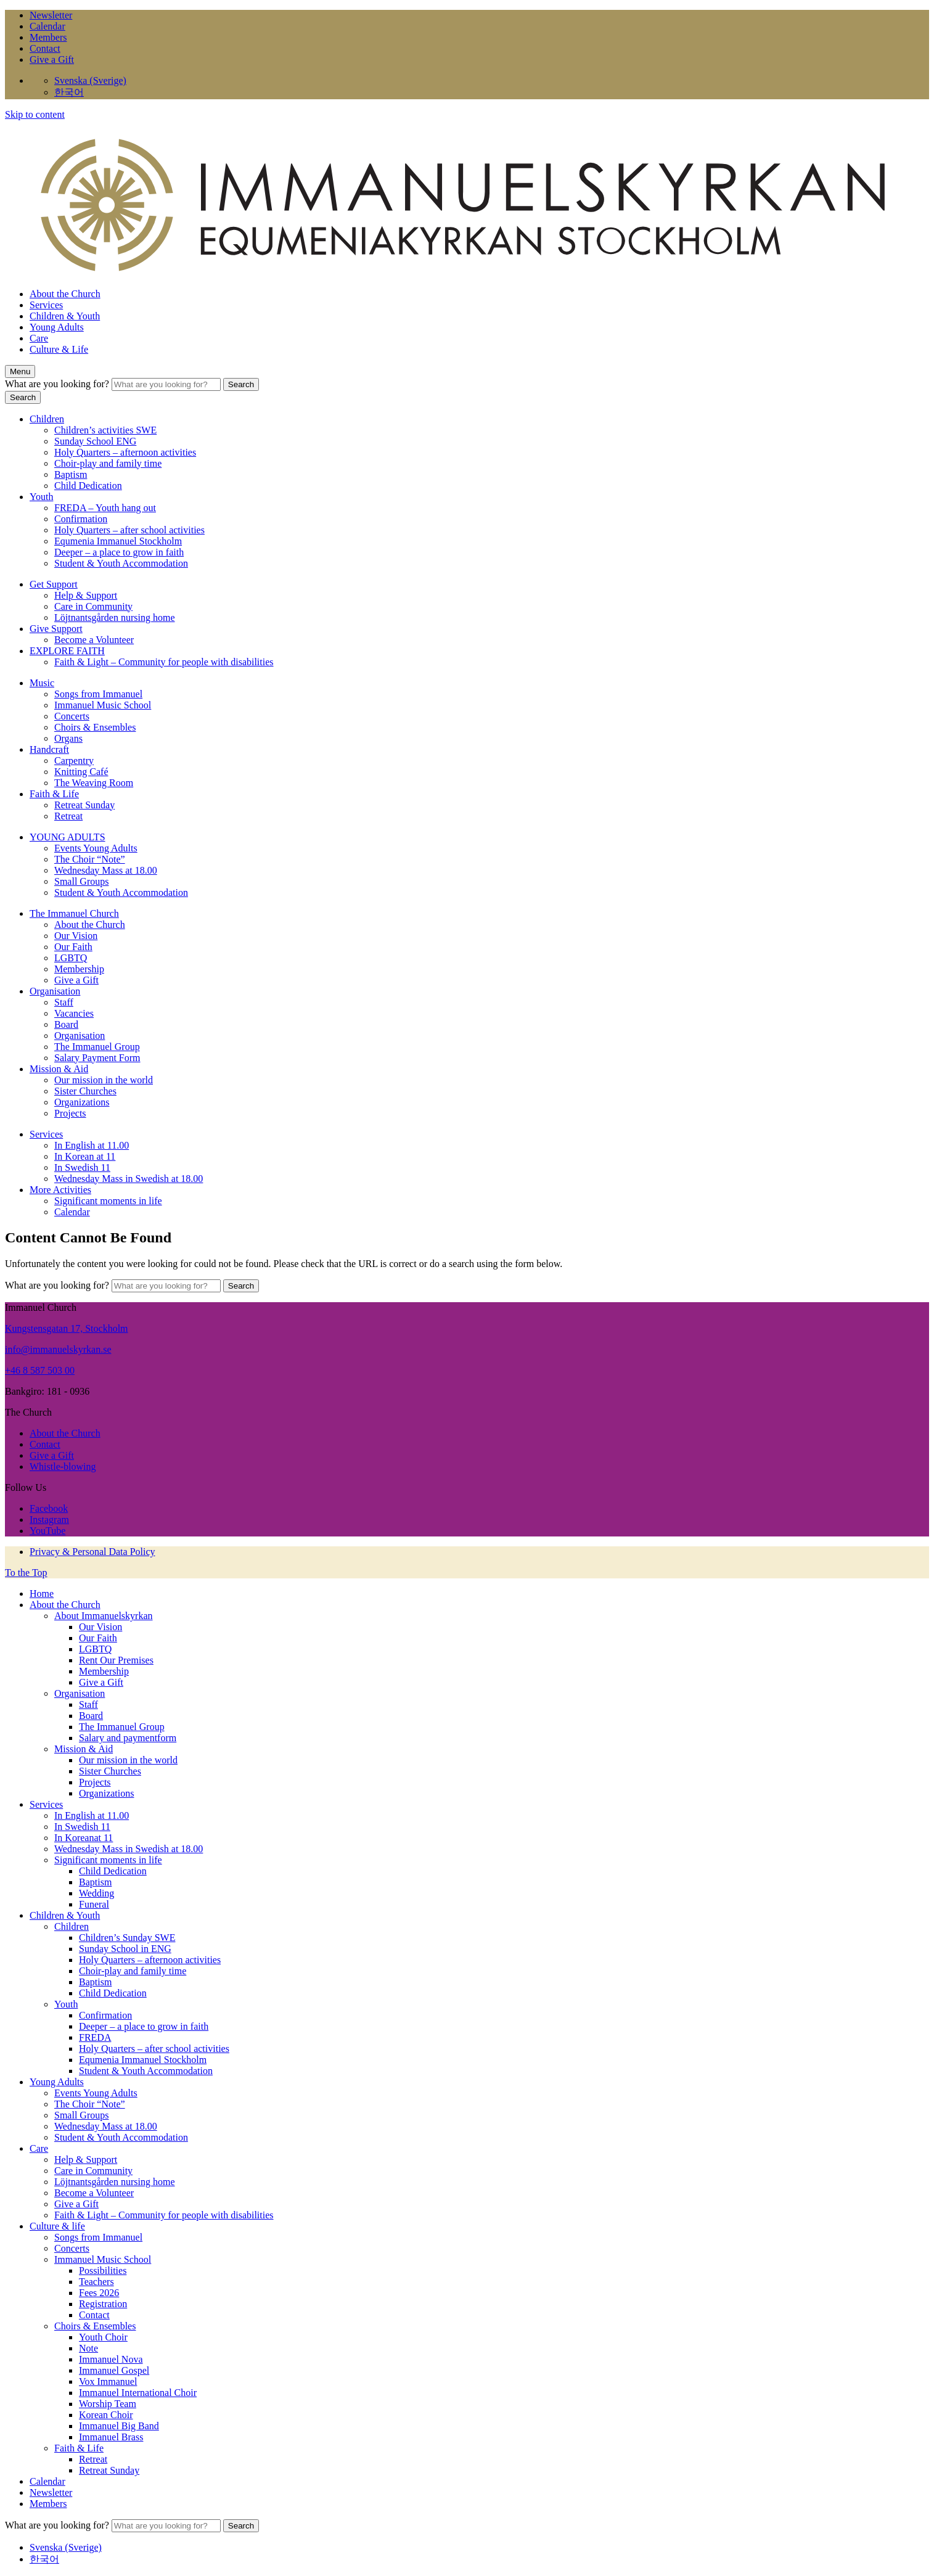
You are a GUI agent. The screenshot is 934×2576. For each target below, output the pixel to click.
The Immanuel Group (97, 1046)
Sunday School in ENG (125, 1948)
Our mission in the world (103, 1080)
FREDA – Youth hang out (105, 507)
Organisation (55, 991)
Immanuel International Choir (138, 2392)
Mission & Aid (59, 1069)
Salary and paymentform (127, 1738)
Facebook (49, 1508)
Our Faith (73, 946)
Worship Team (107, 2403)
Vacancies (74, 1013)
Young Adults (57, 327)
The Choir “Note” (89, 859)
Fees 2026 (99, 2292)
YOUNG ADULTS (67, 837)
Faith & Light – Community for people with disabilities (164, 662)
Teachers (96, 2281)
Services (46, 305)
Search (241, 384)
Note (88, 2348)
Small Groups (81, 881)
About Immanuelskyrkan (103, 1615)
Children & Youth (65, 316)
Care (39, 338)
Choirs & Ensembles (95, 727)
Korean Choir (106, 2415)
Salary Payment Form (97, 1057)
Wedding (96, 1893)
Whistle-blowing (63, 1466)
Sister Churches (85, 1091)
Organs (68, 738)
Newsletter (51, 15)
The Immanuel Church (74, 913)
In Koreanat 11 (83, 1837)
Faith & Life (54, 794)
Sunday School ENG (95, 441)
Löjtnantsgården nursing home (114, 617)
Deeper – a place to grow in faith (119, 552)
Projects (70, 1113)
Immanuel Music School (102, 705)
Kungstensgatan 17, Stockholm (66, 1328)
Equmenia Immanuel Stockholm (118, 541)
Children (47, 419)
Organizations (81, 1102)
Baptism (70, 474)
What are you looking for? (58, 384)
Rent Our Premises (116, 1660)
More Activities (60, 1189)
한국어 (69, 92)
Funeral (94, 1904)
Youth (41, 496)
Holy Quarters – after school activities (129, 530)
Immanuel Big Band (119, 2426)
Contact (45, 48)
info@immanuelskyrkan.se (58, 1349)
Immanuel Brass (111, 2437)
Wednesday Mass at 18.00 (105, 870)
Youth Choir (103, 2337)
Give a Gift (52, 59)
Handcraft (49, 749)
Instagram (49, 1519)
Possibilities (102, 2270)
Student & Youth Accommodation (121, 563)
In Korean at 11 (84, 1156)
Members (48, 37)
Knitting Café (81, 771)
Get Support (54, 584)
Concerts (71, 716)
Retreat (68, 816)
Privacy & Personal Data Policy (92, 1551)
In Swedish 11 (82, 1167)
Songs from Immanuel (98, 694)
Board (66, 1024)
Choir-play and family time (108, 463)
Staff (63, 1002)
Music (42, 683)
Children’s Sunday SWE (127, 1937)
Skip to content (35, 114)
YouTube (47, 1530)
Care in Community (93, 606)
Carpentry (74, 760)
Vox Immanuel (108, 2381)
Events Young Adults (95, 848)
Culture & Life (59, 349)
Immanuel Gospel (114, 2370)
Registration (103, 2304)
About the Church (65, 294)
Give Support (56, 628)
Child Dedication (88, 485)
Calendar (47, 26)
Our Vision (75, 935)
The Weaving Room (93, 782)
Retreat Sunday (84, 805)
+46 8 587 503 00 (40, 1370)
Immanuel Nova (111, 2359)
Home (42, 1593)
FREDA (95, 2037)
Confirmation (80, 519)
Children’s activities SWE (105, 430)
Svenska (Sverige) (90, 80)
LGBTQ (70, 958)
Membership (79, 969)
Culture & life (57, 2226)
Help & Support (85, 595)
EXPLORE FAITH (67, 651)
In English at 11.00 (91, 1145)
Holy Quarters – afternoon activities (125, 452)
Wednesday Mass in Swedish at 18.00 (128, 1178)
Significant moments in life (108, 1201)
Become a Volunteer (94, 639)
